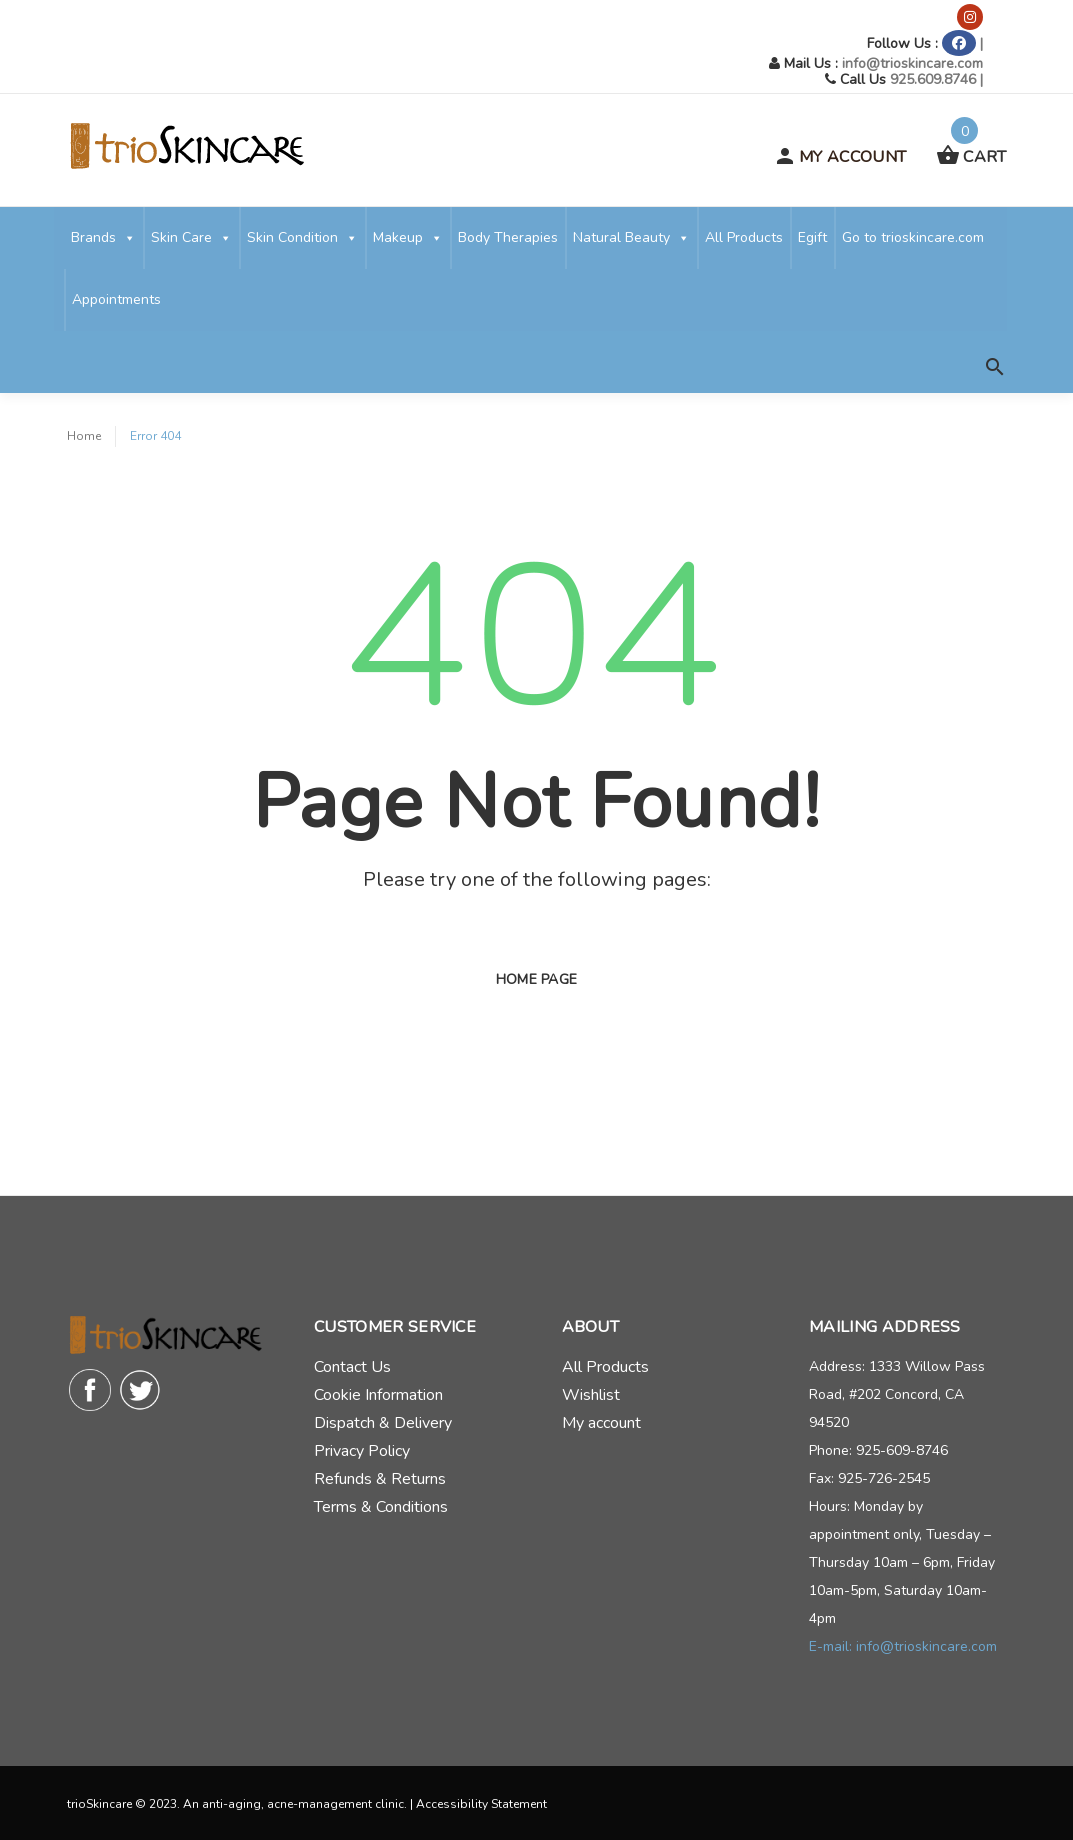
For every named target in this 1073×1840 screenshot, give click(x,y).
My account (601, 1423)
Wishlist (591, 1395)
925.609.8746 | (936, 79)
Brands (103, 237)
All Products (744, 237)
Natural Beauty (631, 237)
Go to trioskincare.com (913, 237)
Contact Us (352, 1367)
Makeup (408, 237)
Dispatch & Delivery (383, 1423)
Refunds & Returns (380, 1479)
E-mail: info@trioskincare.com (903, 1646)
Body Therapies (508, 237)
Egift (812, 237)
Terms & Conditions (381, 1507)
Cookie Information (378, 1395)
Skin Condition (302, 237)
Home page (537, 979)
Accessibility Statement (481, 1804)
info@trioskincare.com (912, 63)
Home (84, 436)
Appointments (116, 299)
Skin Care (191, 237)
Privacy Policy (362, 1451)
